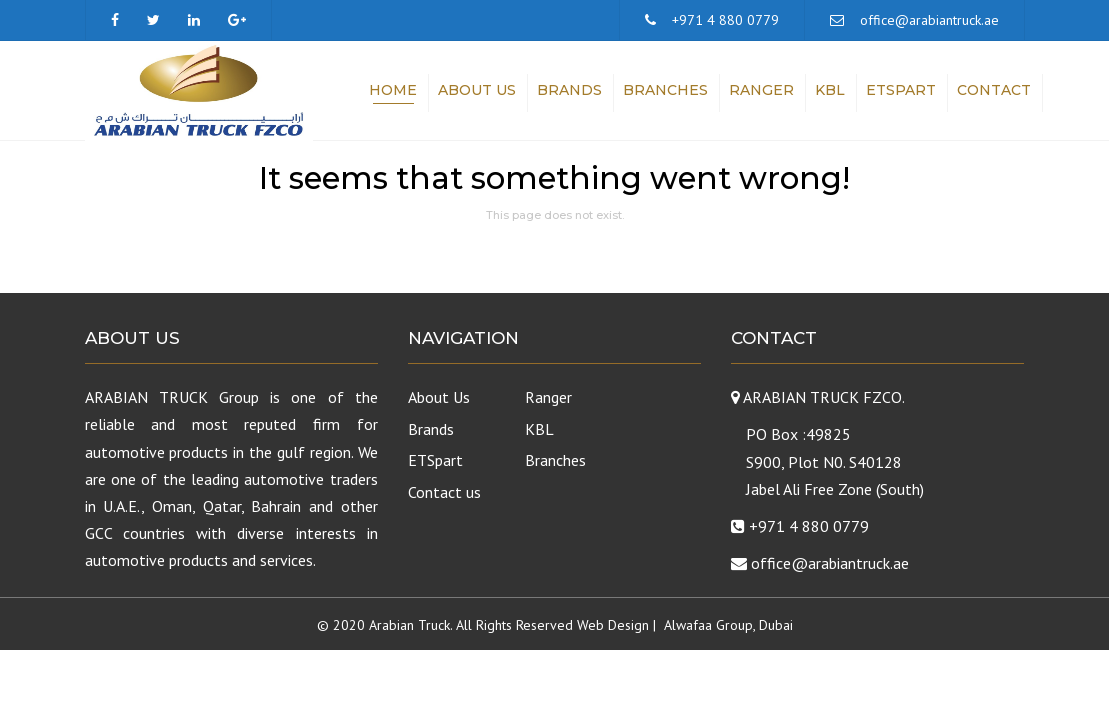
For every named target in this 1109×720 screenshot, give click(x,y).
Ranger (761, 90)
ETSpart (901, 90)
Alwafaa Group (708, 625)
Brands (569, 90)
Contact (994, 90)
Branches (665, 90)
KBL (830, 90)
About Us (477, 90)
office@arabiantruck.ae (929, 20)
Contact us (444, 492)
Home (393, 90)
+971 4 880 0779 (725, 20)
